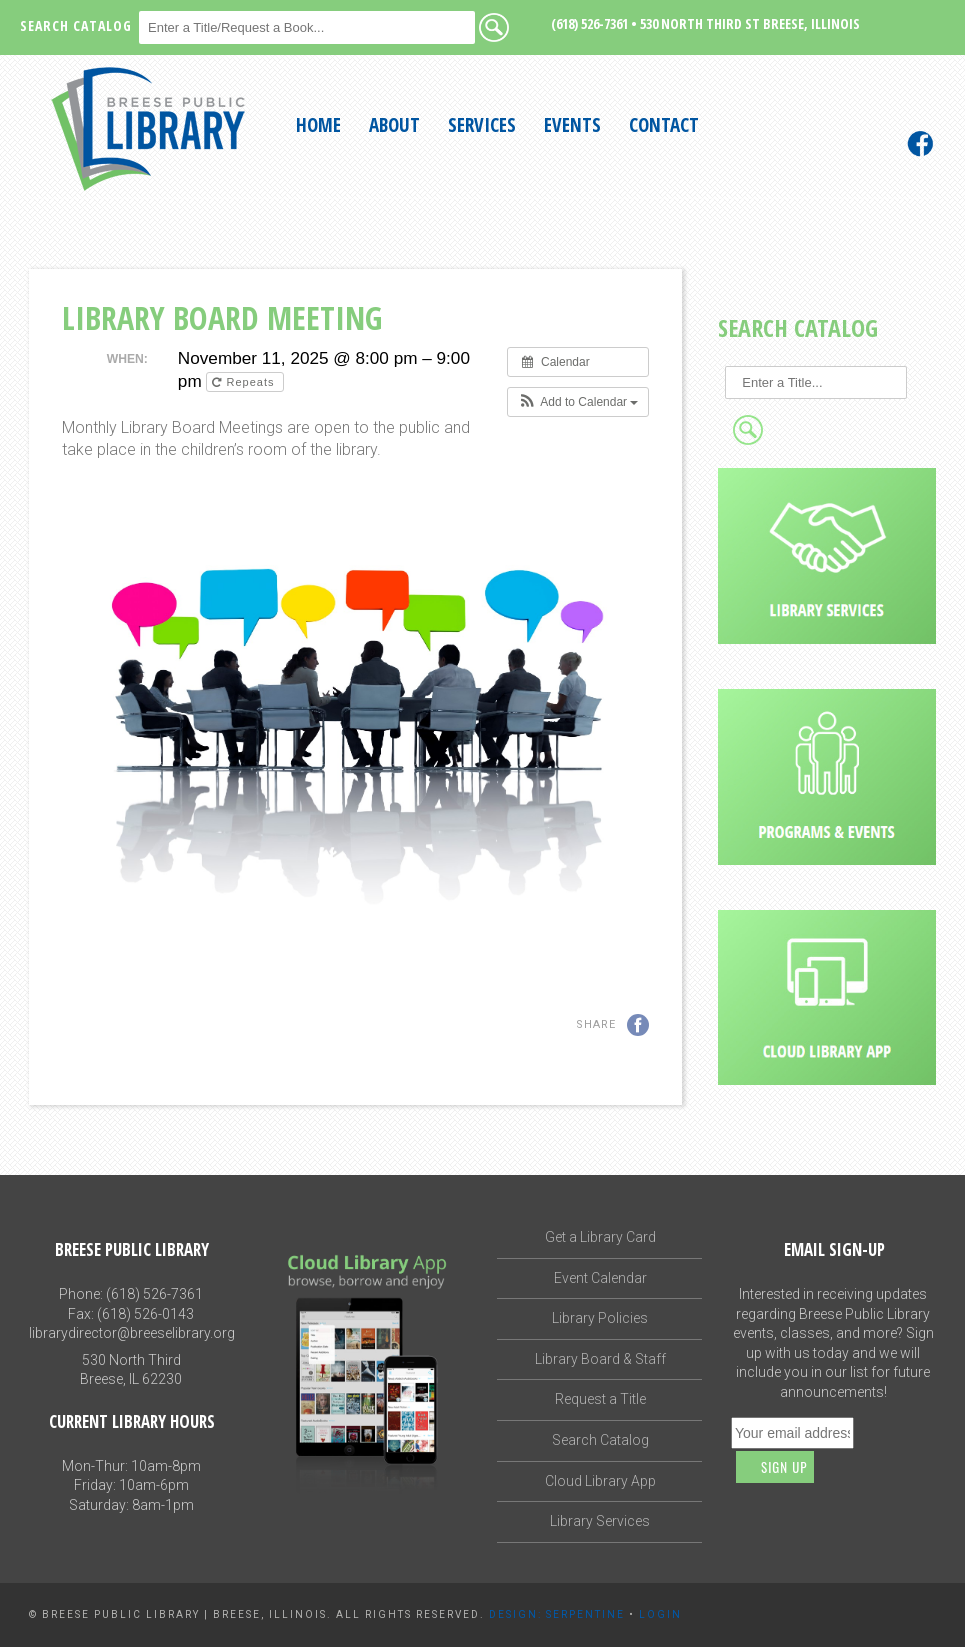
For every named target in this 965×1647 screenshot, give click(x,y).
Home (318, 125)
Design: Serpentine (557, 1614)
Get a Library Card (600, 1237)
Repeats (245, 382)
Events (572, 125)
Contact (664, 125)
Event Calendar (600, 1278)
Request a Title (600, 1399)
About (394, 125)
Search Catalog (600, 1440)
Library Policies (600, 1318)
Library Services (600, 1521)
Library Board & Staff (600, 1359)
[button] (578, 402)
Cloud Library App (600, 1481)
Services (482, 125)
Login (660, 1614)
